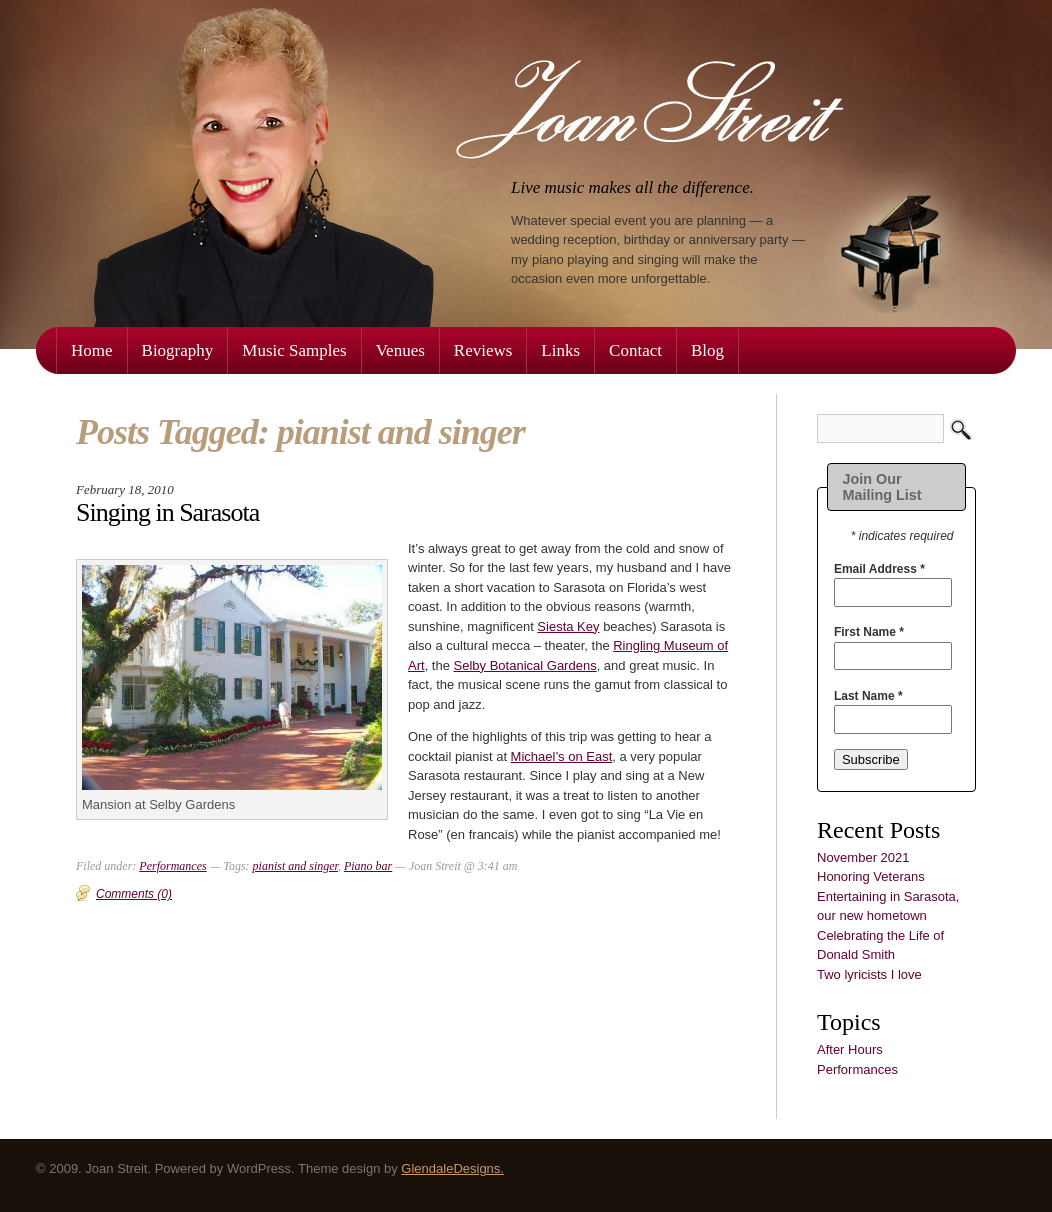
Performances (857, 1069)
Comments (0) (134, 894)
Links (560, 350)
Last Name (868, 696)
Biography (178, 350)
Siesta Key (568, 626)
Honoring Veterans (871, 876)
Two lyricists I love (869, 974)
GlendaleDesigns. (452, 1168)
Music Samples (294, 350)
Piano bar (368, 866)
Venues (400, 350)
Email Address (879, 569)
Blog (707, 350)
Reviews (483, 350)
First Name (869, 632)
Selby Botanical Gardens (525, 665)
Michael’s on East (562, 756)
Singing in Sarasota (167, 512)
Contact (635, 350)
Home (92, 350)
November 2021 (863, 857)
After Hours (850, 1049)
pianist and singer (295, 866)
